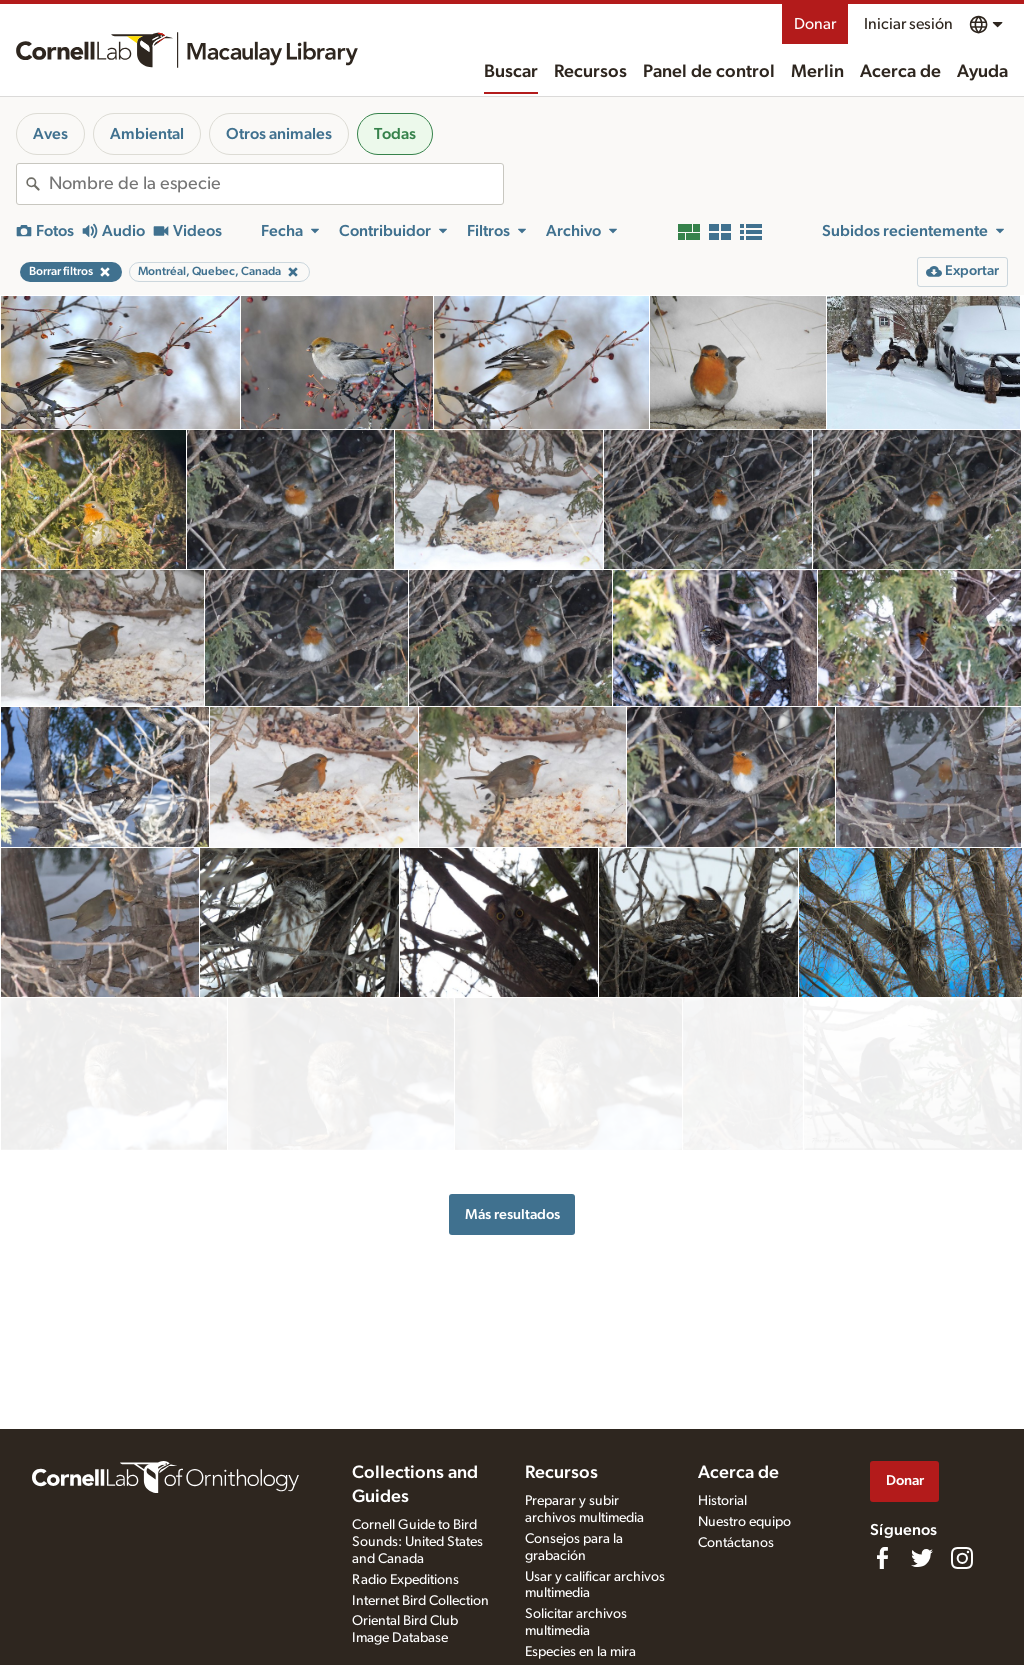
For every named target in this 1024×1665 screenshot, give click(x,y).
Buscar (511, 72)
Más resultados (512, 1157)
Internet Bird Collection (420, 1601)
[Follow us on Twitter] (922, 1558)
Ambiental (147, 134)
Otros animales (279, 134)
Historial (722, 1501)
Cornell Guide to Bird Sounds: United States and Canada (417, 1542)
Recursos (590, 72)
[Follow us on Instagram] (962, 1558)
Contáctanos (736, 1543)
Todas (395, 134)
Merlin (817, 72)
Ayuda (982, 72)
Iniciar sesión (908, 24)
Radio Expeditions (405, 1580)
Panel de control (709, 72)
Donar (815, 24)
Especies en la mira (580, 1652)
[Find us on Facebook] (882, 1558)
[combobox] (276, 184)
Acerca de (900, 72)
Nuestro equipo (744, 1522)
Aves (50, 134)
